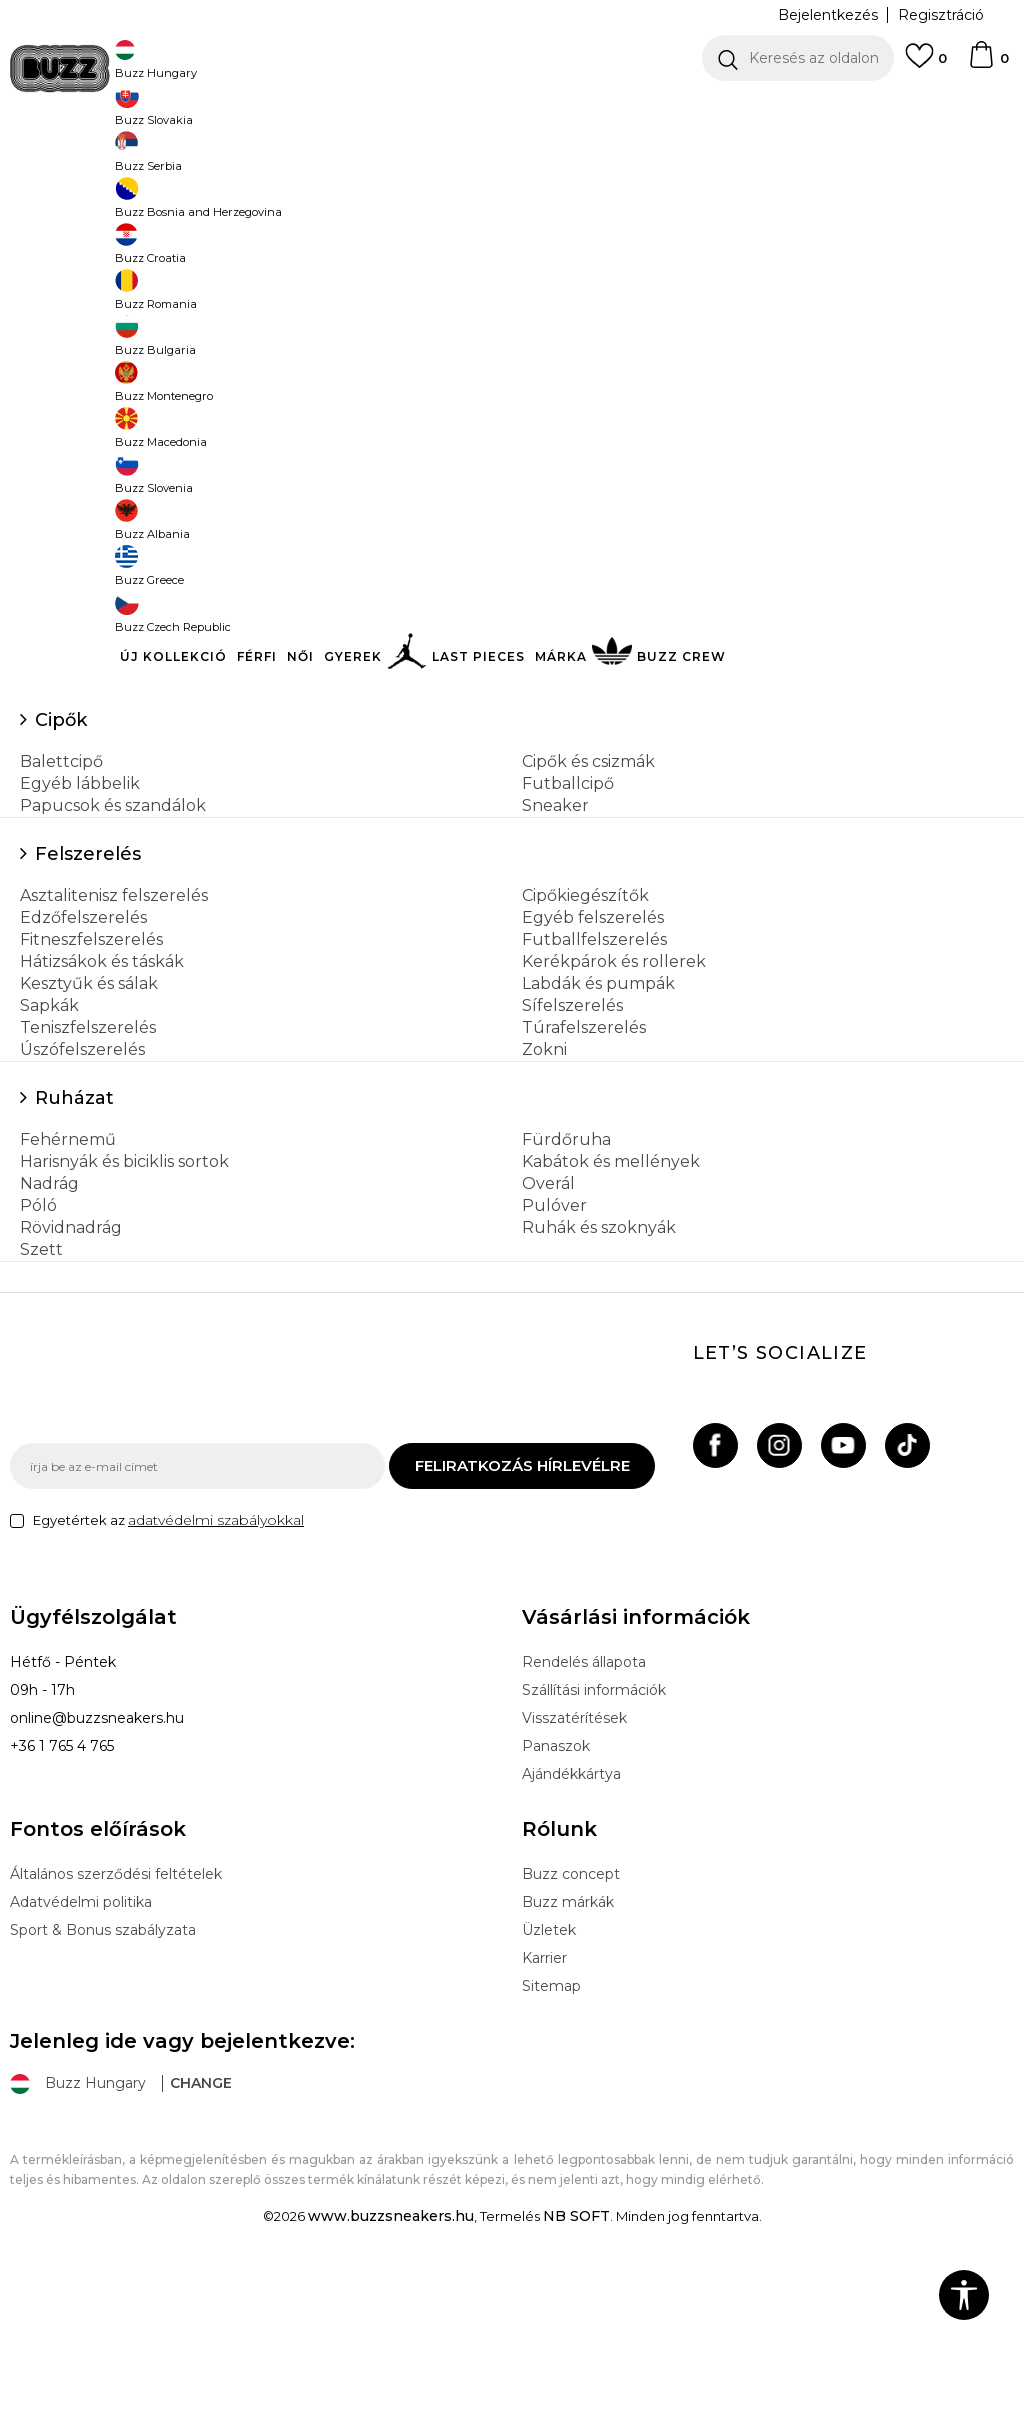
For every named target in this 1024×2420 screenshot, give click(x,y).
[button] (798, 58)
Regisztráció (941, 15)
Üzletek (549, 2078)
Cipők (61, 868)
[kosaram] (988, 64)
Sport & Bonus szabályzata (103, 2078)
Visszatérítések (574, 1866)
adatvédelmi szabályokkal (216, 1668)
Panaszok (556, 1894)
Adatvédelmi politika (81, 2050)
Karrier (544, 2106)
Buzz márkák (568, 2050)
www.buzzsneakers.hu (391, 2364)
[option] (512, 110)
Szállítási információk (594, 1838)
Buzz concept (571, 2022)
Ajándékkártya (571, 1922)
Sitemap (551, 2134)
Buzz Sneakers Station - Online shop (115, 160)
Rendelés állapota (584, 1810)
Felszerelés (88, 1002)
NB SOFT (576, 2364)
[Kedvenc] (926, 65)
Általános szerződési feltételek (116, 2022)
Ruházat (74, 1246)
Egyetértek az (168, 1668)
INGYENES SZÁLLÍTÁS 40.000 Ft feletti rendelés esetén (505, 109)
